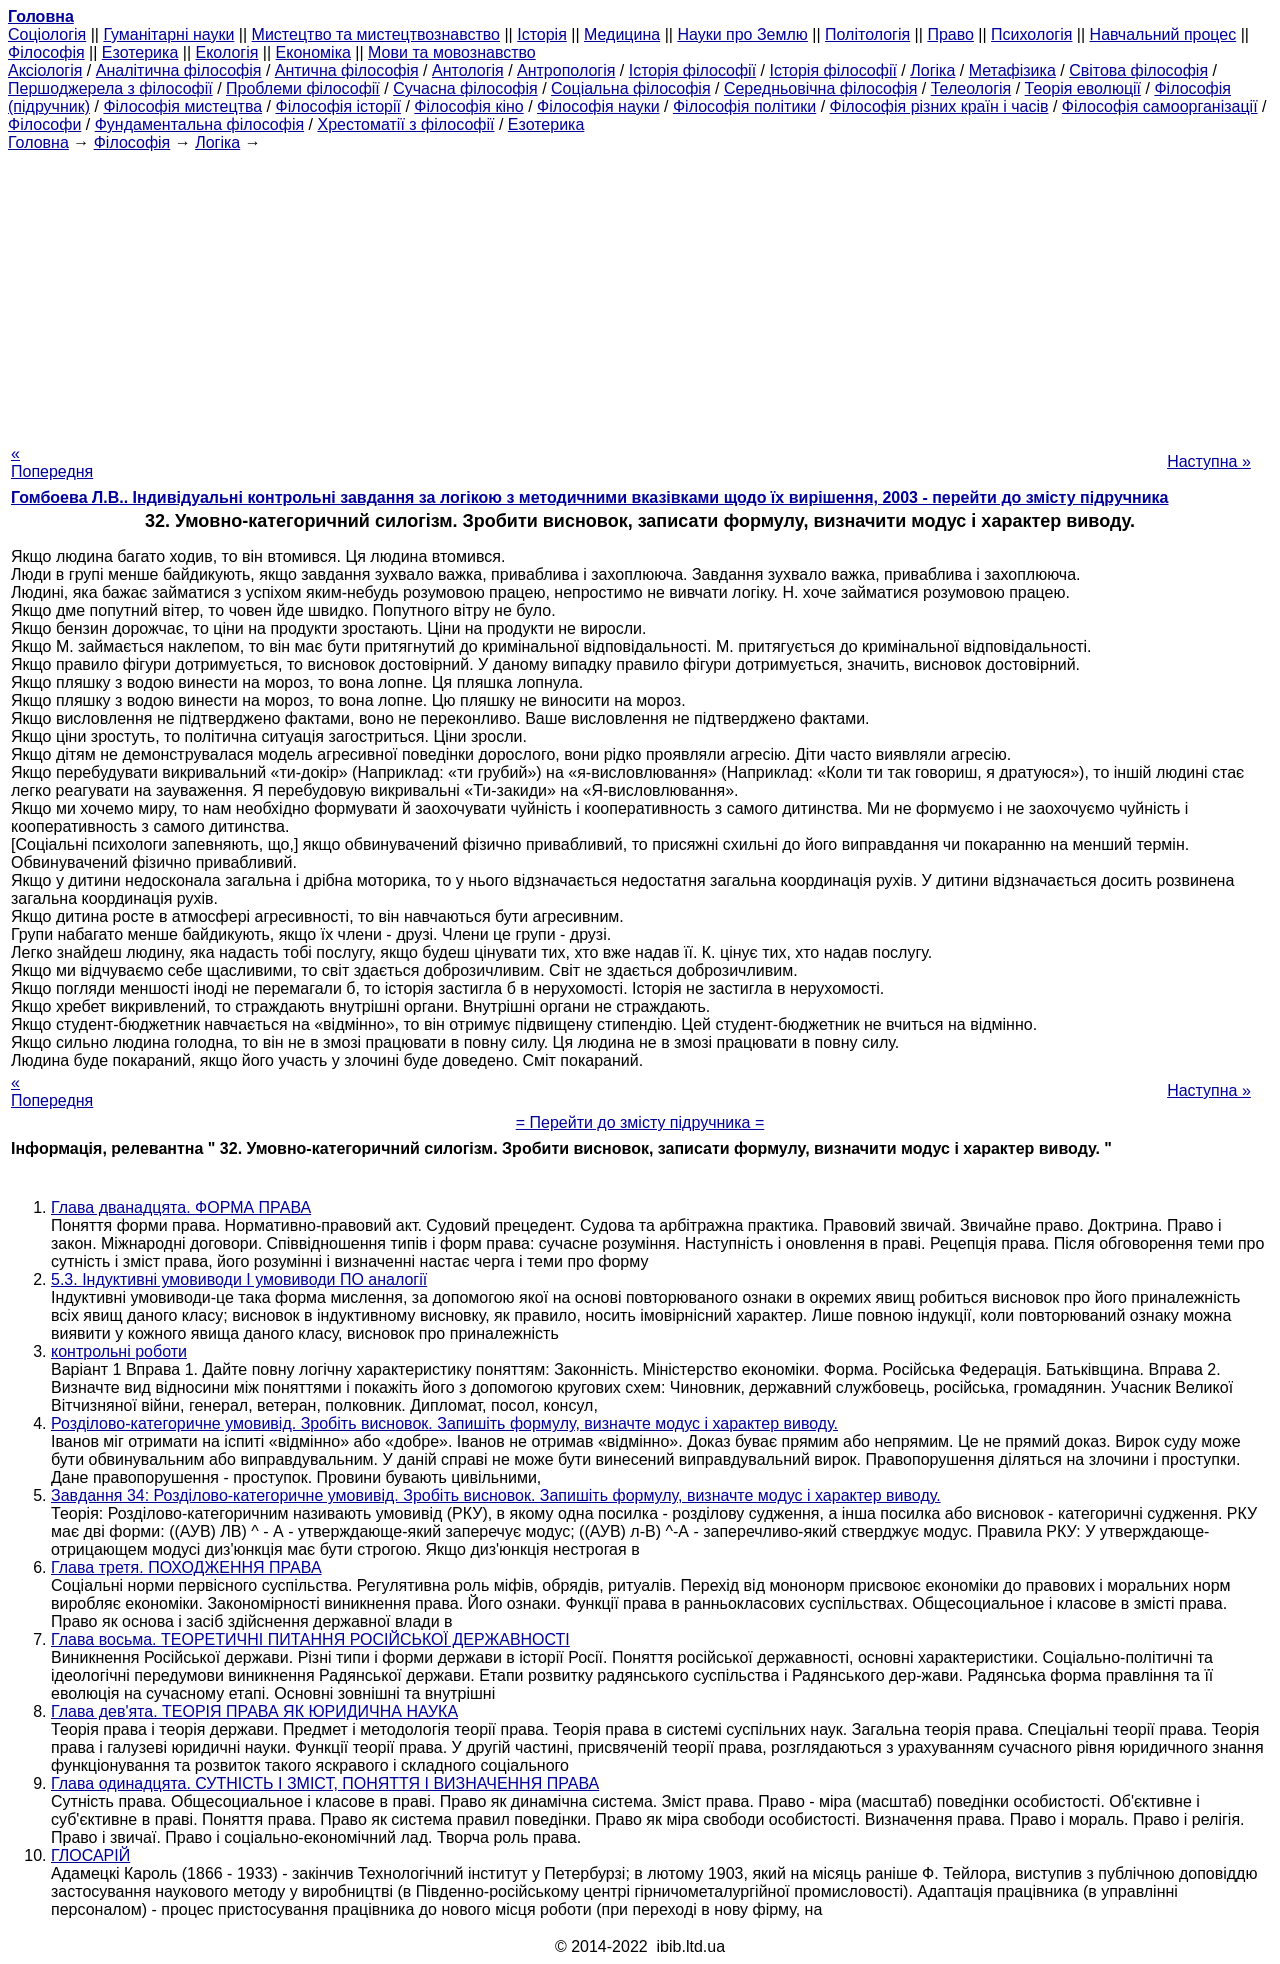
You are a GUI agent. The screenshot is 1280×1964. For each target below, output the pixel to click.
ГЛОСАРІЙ (90, 1855)
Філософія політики (744, 106)
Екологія (227, 52)
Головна (38, 142)
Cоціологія (47, 34)
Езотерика (140, 52)
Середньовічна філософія (820, 88)
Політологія (867, 34)
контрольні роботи (119, 1351)
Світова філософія (1138, 70)
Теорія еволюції (1083, 88)
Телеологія (971, 88)
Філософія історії (338, 106)
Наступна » (1209, 461)
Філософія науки (598, 106)
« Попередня (52, 462)
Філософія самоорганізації (1160, 106)
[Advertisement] (640, 292)
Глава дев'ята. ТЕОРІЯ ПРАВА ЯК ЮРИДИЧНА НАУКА (254, 1711)
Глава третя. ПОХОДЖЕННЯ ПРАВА (186, 1567)
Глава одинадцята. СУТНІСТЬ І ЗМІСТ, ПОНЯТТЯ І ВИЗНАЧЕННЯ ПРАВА (325, 1783)
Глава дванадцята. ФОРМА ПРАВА (181, 1207)
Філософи (44, 124)
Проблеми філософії (303, 88)
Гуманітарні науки (168, 34)
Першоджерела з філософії (110, 88)
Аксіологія (45, 70)
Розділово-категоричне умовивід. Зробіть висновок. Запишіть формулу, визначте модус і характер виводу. (444, 1423)
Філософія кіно (468, 106)
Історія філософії (692, 70)
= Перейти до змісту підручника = (640, 1122)
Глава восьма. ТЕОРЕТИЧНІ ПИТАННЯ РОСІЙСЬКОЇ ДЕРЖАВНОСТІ (310, 1639)
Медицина (622, 34)
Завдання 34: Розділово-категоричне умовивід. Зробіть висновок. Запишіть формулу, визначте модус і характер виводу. (496, 1495)
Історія (542, 34)
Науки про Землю (742, 34)
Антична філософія (347, 70)
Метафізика (1012, 70)
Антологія (468, 70)
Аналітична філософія (179, 70)
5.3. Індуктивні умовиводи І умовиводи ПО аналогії (239, 1279)
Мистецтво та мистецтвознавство (376, 34)
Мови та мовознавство (452, 52)
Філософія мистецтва (182, 106)
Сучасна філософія (465, 88)
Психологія (1031, 34)
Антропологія (566, 70)
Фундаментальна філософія (199, 124)
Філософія (46, 52)
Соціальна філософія (631, 88)
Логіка (932, 70)
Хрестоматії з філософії (405, 124)
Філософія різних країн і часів (939, 106)
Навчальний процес (1163, 34)
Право (950, 34)
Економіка (313, 52)
